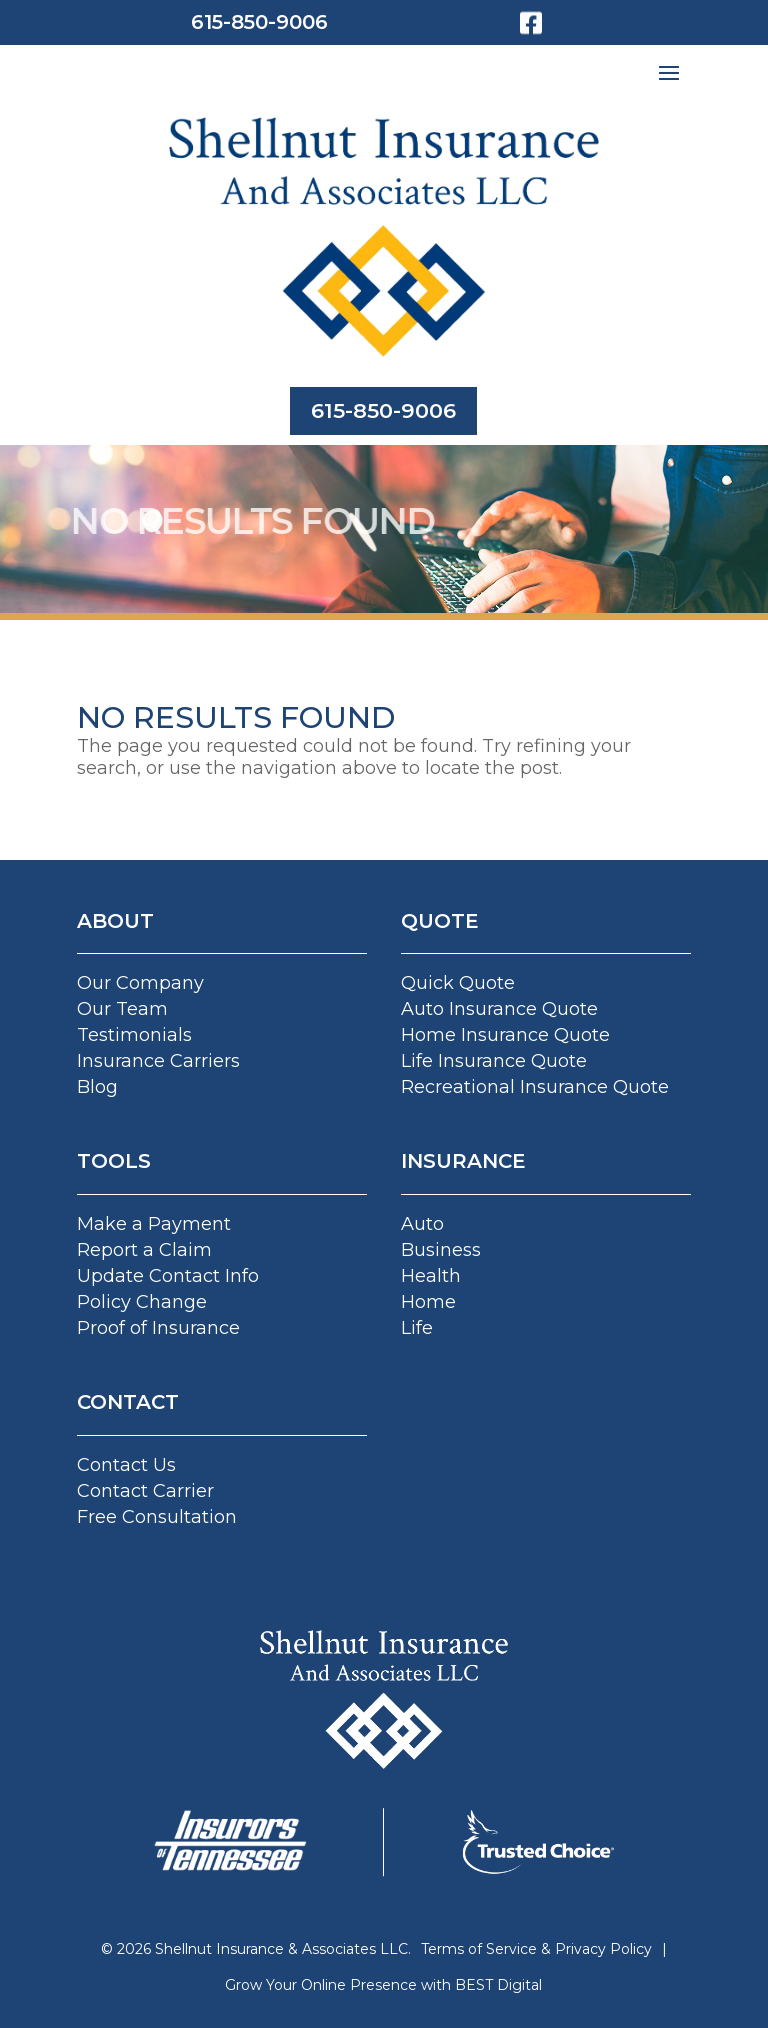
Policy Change (142, 1302)
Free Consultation (157, 1517)
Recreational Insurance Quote (535, 1087)
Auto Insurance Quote (499, 1009)
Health (431, 1276)
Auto (422, 1224)
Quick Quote (458, 983)
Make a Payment (154, 1224)
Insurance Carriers (158, 1061)
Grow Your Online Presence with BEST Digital (383, 1985)
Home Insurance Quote (505, 1035)
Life (417, 1328)
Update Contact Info (168, 1276)
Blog (97, 1087)
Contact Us (126, 1465)
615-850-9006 (259, 22)
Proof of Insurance (158, 1328)
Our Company (140, 983)
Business (441, 1250)
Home (428, 1302)
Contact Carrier (145, 1491)
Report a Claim (144, 1250)
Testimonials (134, 1035)
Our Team (122, 1009)
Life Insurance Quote (494, 1061)
